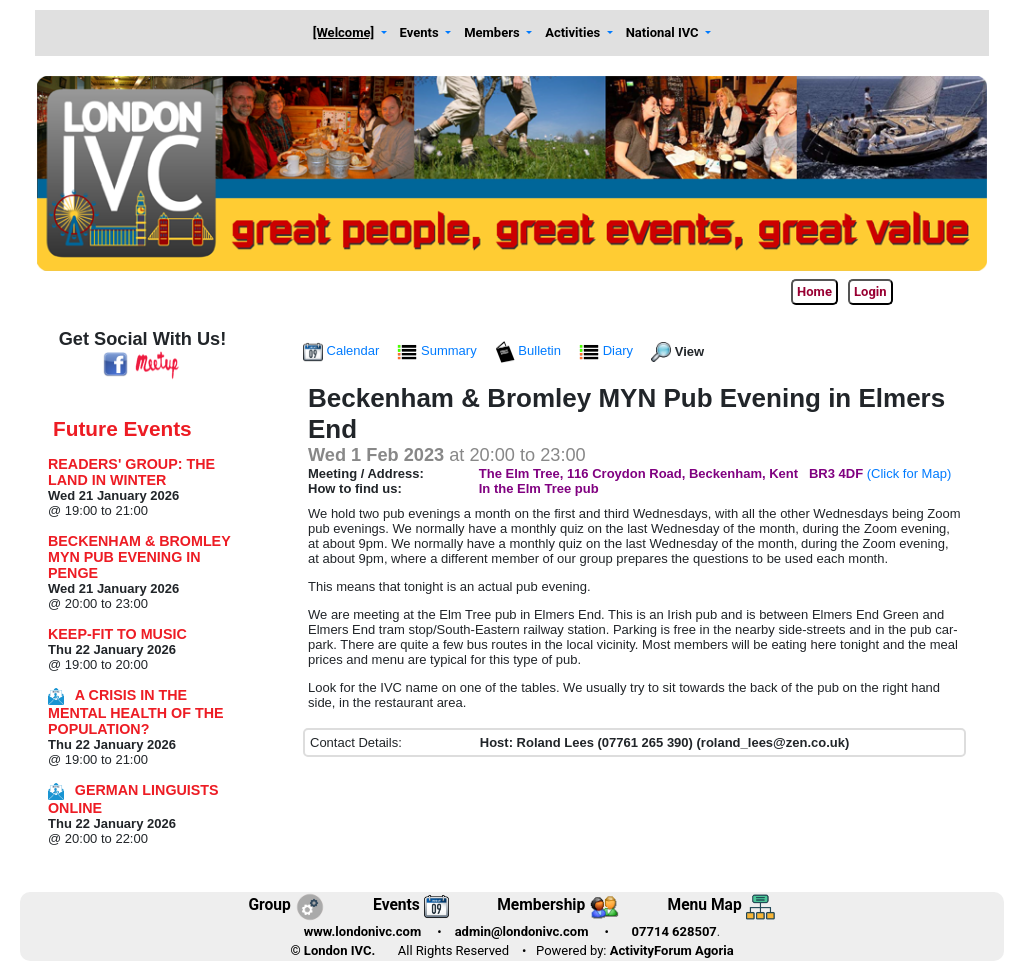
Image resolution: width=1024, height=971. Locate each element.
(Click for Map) (909, 473)
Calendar (343, 350)
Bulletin (530, 350)
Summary (438, 350)
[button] (349, 33)
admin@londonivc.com (522, 931)
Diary (608, 350)
